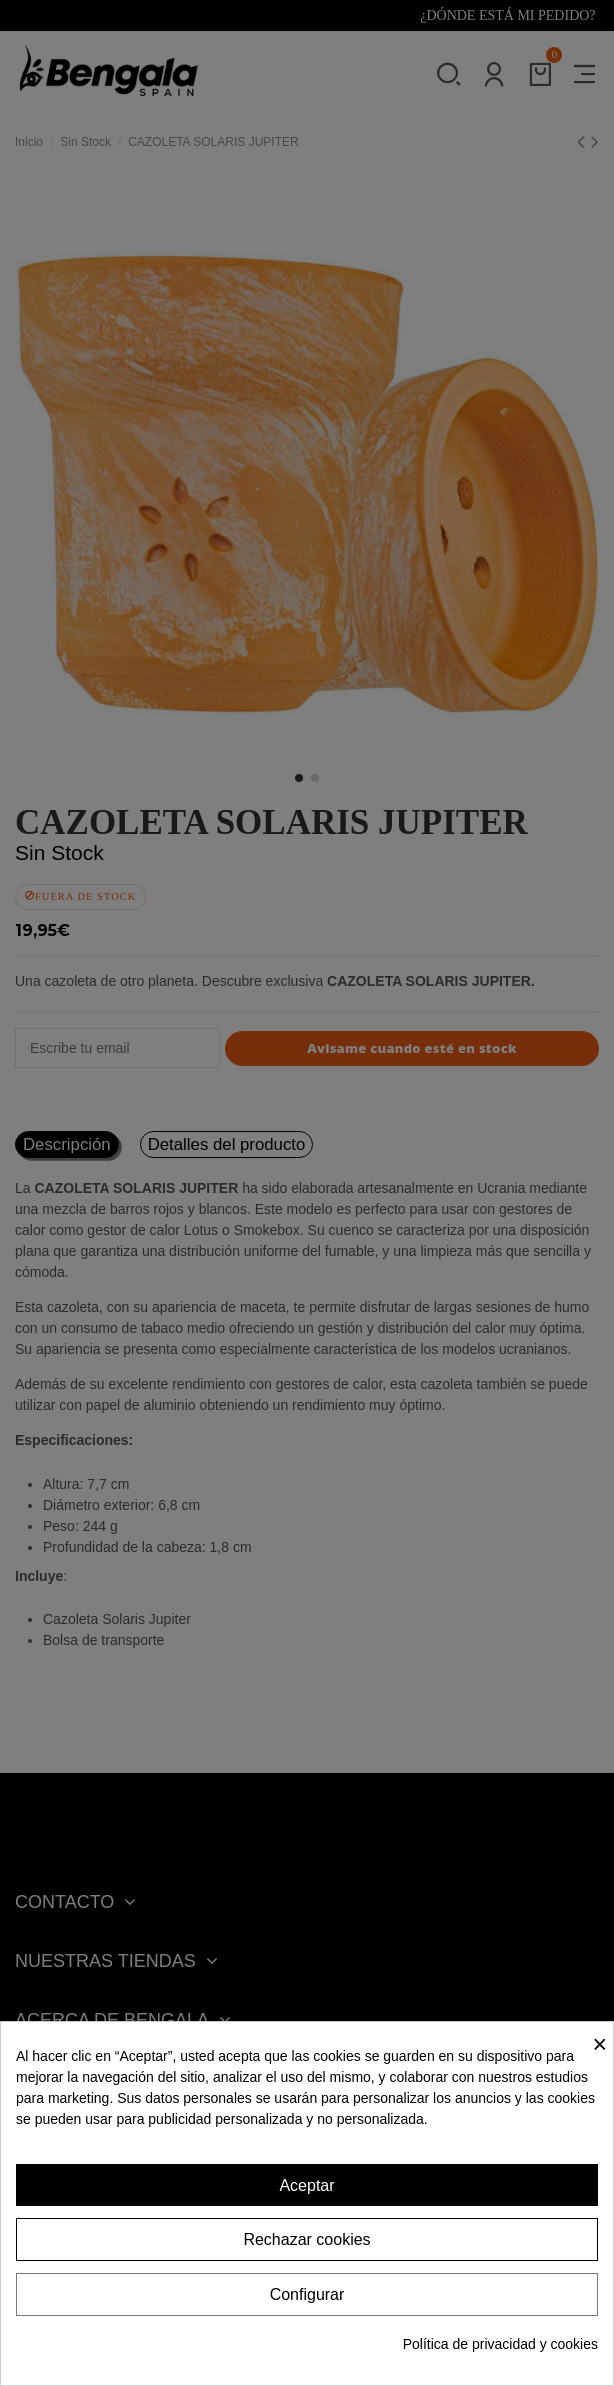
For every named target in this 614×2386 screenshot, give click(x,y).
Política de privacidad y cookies (500, 2344)
